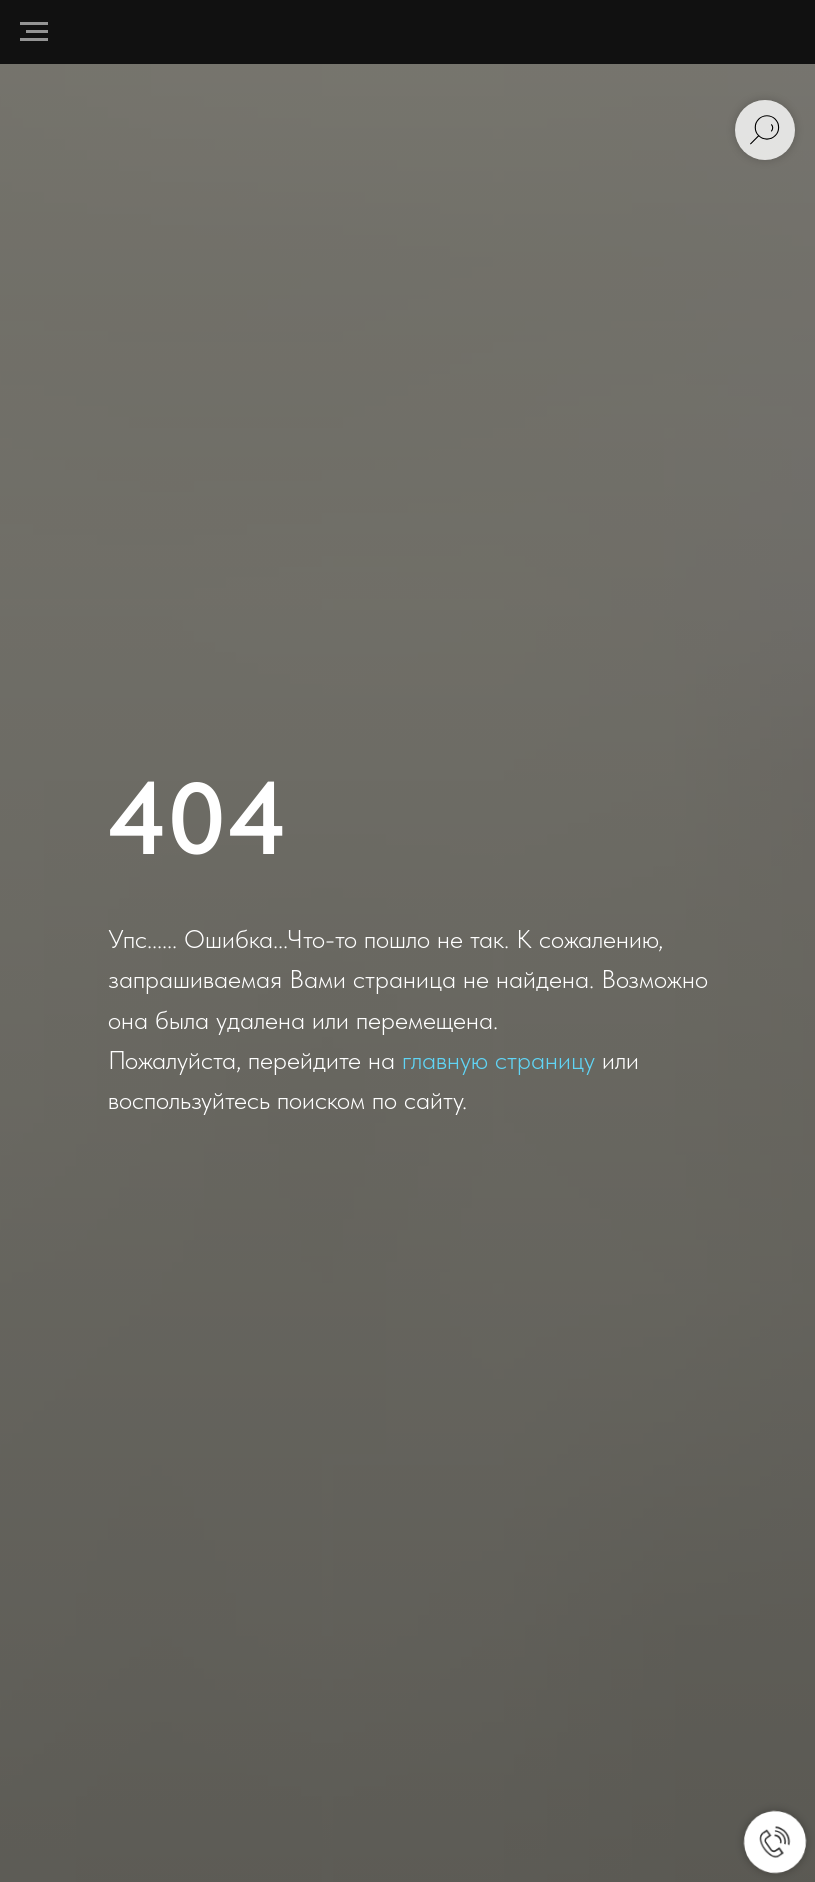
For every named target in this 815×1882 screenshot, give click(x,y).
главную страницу (498, 1059)
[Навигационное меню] (34, 32)
